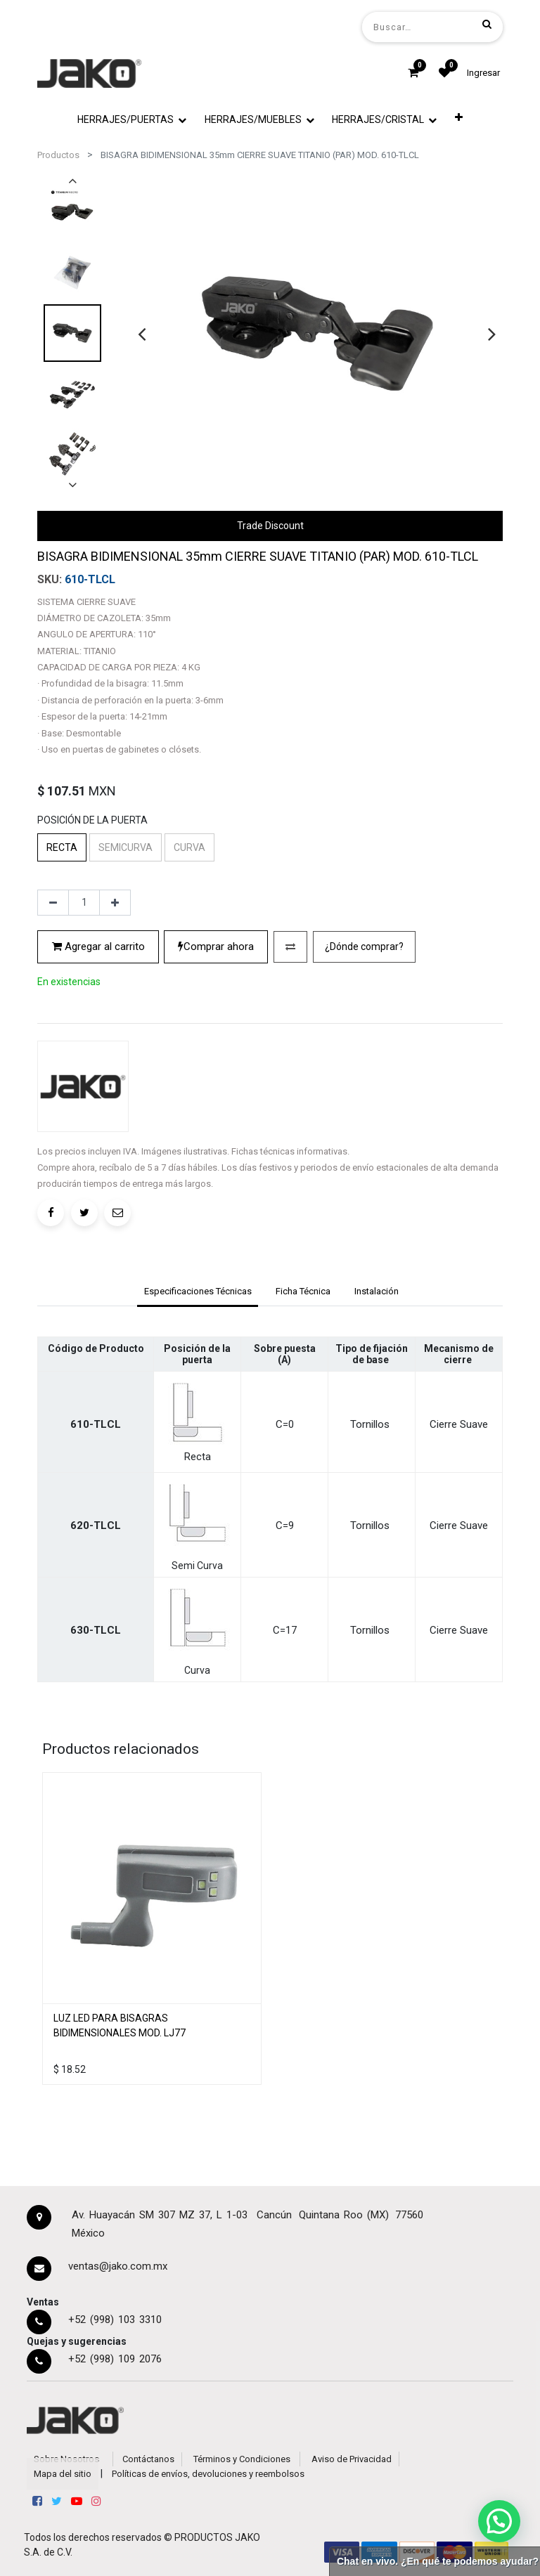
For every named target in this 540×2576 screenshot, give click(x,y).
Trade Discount (270, 525)
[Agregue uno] (115, 903)
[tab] (197, 1293)
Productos (58, 155)
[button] (459, 117)
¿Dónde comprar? (364, 946)
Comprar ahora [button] (216, 946)
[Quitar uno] (53, 903)
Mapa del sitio (62, 2473)
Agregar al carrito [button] (98, 946)
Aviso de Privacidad (351, 2459)
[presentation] (142, 334)
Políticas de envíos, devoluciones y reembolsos (208, 2473)
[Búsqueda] (487, 24)
